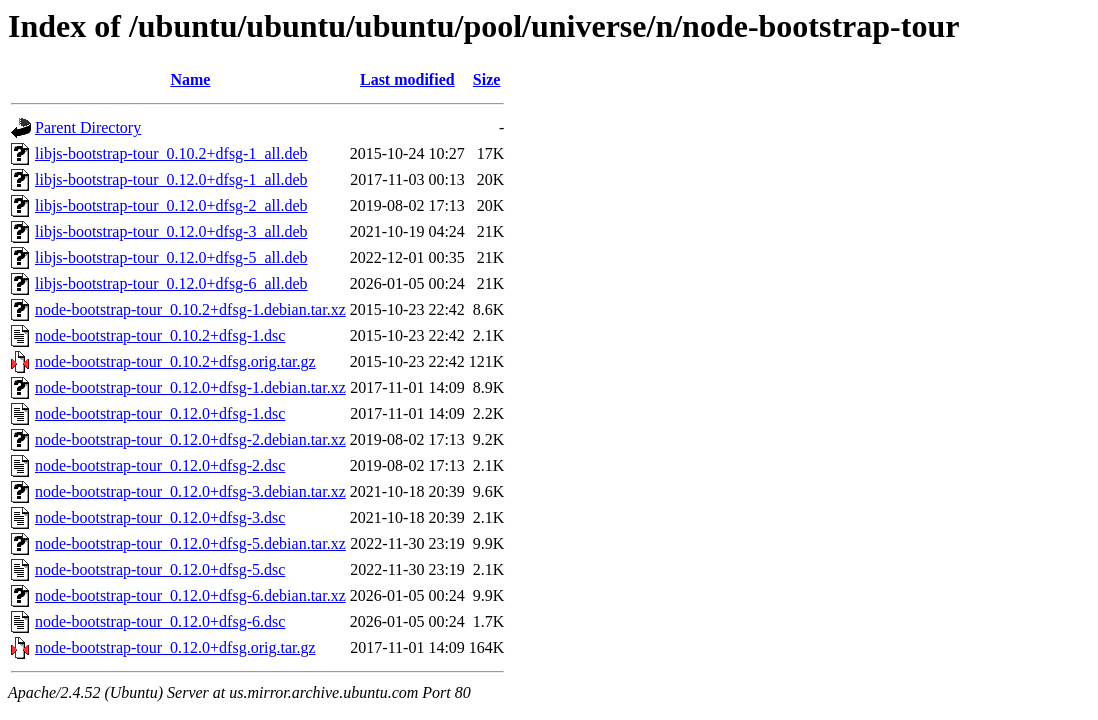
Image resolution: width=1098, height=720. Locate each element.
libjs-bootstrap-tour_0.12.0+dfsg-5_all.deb (171, 257)
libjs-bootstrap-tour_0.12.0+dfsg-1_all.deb (171, 179)
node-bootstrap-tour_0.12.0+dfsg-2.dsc (160, 465)
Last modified (407, 79)
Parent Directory (88, 127)
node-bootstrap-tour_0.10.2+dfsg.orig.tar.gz (175, 361)
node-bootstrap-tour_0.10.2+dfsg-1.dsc (160, 335)
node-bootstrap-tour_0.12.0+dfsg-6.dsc (160, 621)
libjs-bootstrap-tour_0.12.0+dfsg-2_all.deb (171, 205)
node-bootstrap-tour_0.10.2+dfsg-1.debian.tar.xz (190, 309)
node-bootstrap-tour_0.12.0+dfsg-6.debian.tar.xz (190, 595)
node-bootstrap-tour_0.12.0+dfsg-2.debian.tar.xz (190, 439)
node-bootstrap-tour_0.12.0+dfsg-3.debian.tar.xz (190, 491)
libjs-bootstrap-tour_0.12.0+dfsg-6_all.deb (171, 283)
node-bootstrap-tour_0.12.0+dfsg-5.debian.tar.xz (190, 543)
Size (487, 79)
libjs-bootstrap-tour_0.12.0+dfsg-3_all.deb (171, 231)
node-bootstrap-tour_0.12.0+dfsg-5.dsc (160, 569)
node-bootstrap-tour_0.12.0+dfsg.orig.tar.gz (175, 647)
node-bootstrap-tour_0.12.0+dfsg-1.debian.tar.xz (190, 387)
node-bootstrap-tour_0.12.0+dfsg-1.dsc (160, 413)
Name (190, 79)
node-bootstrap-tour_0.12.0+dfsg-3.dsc (160, 517)
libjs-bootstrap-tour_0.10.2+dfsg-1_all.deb (171, 153)
